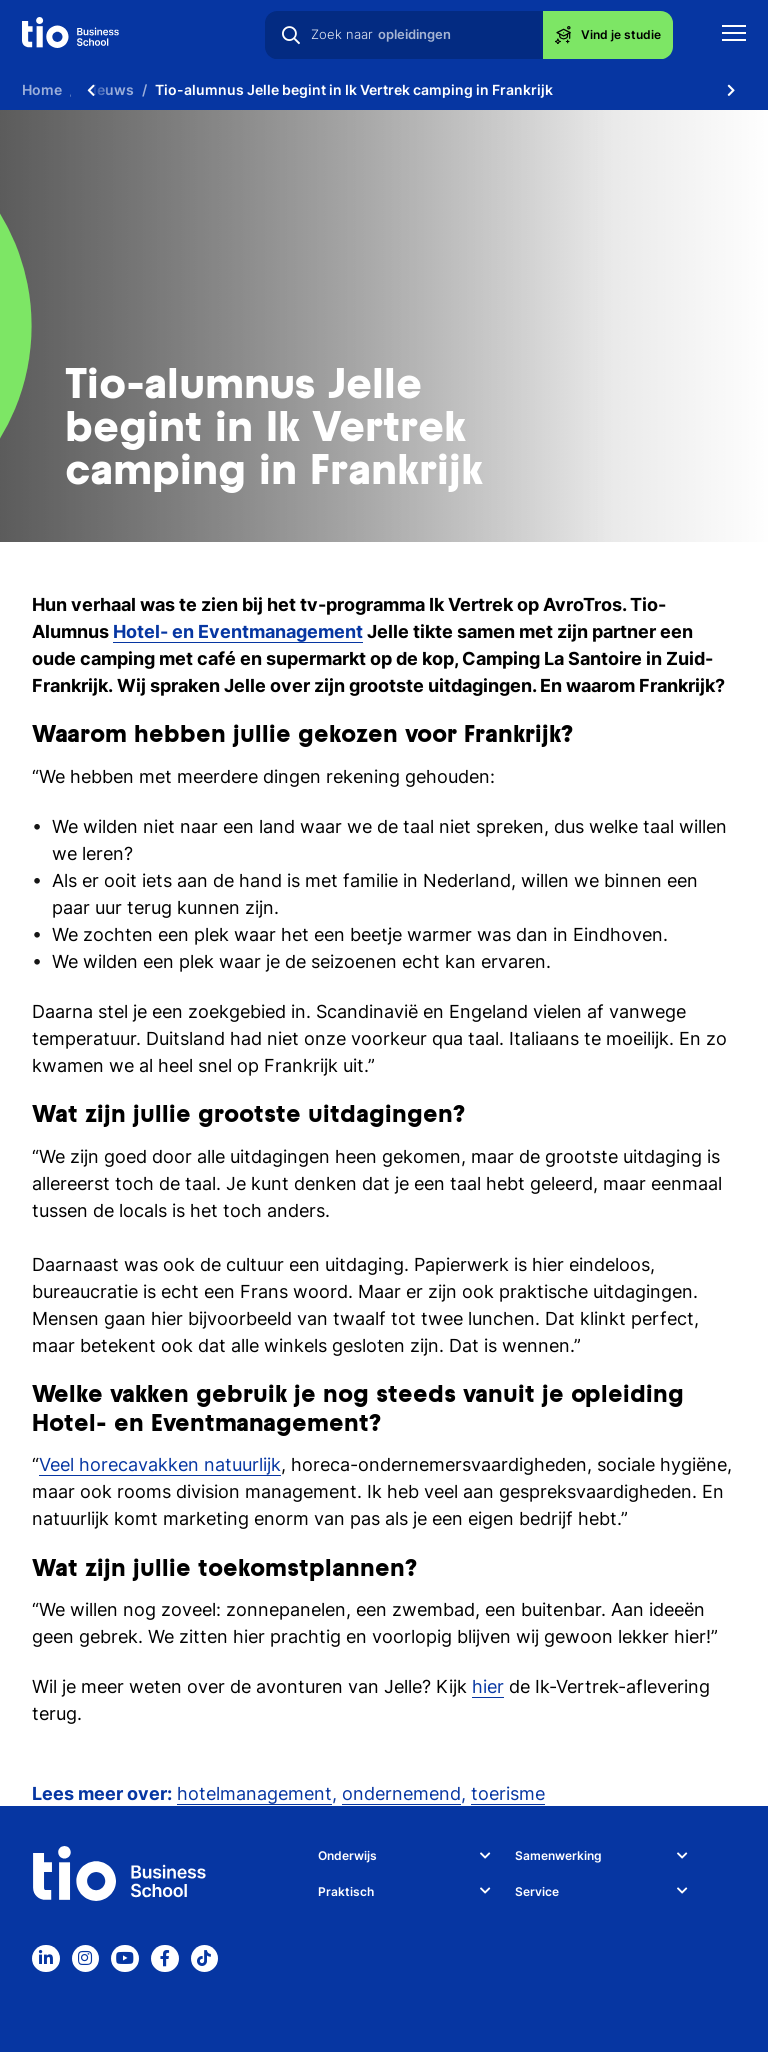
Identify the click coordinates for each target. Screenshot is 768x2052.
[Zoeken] (291, 35)
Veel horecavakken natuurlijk (160, 1464)
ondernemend (401, 1793)
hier (488, 1686)
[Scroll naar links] (91, 90)
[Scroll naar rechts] (731, 90)
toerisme (508, 1793)
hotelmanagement (254, 1793)
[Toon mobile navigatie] (734, 35)
